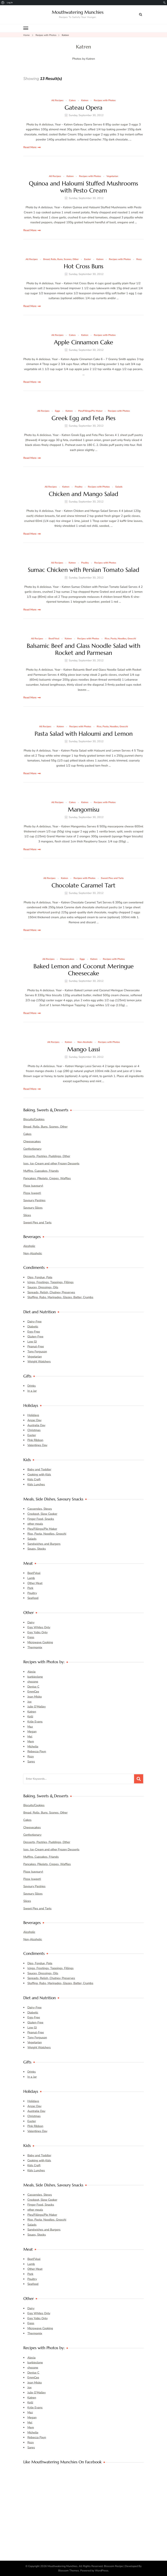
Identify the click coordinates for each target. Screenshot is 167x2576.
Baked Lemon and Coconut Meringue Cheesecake (83, 970)
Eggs (57, 411)
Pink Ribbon (35, 1440)
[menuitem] (3, 2)
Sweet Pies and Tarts (112, 878)
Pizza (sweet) (32, 1193)
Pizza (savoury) (33, 1185)
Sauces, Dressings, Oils (42, 1287)
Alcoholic (29, 1246)
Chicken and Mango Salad (83, 493)
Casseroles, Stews (39, 1509)
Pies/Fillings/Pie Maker (90, 411)
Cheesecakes (67, 959)
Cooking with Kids (39, 1474)
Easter (87, 259)
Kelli (30, 1716)
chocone (32, 1681)
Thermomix (34, 1647)
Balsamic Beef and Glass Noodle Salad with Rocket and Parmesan (83, 649)
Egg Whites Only (38, 1627)
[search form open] (140, 14)
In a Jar (32, 1391)
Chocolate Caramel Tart (83, 885)
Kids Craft (33, 1479)
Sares (31, 1761)
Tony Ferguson (37, 1351)
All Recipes (57, 100)
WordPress (101, 2570)
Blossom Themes (68, 2570)
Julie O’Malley (36, 1706)
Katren (84, 100)
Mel (29, 1736)
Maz (30, 1726)
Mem (30, 1741)
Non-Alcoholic (84, 1042)
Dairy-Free (34, 1321)
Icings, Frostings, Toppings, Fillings (50, 1282)
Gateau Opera (83, 107)
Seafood (32, 1598)
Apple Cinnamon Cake (83, 341)
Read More (30, 147)
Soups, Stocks (36, 1548)
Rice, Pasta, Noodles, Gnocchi (120, 638)
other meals (35, 1524)
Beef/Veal (54, 638)
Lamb (31, 1578)
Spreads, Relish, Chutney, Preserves (51, 1292)
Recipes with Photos (105, 100)
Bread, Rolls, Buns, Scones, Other (61, 259)
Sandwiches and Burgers (44, 1543)
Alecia (31, 1671)
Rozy (139, 259)
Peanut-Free (35, 1346)
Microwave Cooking (40, 1642)
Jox (29, 1701)
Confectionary (32, 1149)
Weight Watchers (39, 1361)
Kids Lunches (36, 1484)
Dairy (30, 1622)
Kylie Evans (35, 1721)
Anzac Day (34, 1420)
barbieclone (35, 1676)
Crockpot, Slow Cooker (42, 1514)
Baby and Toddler (39, 1469)
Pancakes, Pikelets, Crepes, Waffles (47, 1178)
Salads (118, 487)
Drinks (31, 1386)
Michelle (32, 1746)
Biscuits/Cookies (34, 1119)
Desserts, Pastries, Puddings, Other (46, 1156)
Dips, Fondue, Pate (39, 1277)
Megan (32, 1731)
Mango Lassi (83, 1048)
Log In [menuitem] (10, 2)
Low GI (32, 1341)
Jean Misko (34, 1696)
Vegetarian (112, 176)
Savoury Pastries (34, 1200)
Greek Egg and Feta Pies (83, 417)
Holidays (33, 1415)
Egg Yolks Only (37, 1632)
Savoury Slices (33, 1207)
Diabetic (32, 1326)
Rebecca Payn (36, 1751)
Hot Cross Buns (83, 266)
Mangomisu (83, 809)
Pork (30, 1588)
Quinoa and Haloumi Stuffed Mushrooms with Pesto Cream (83, 187)
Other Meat (34, 1583)
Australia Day (36, 1425)
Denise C (33, 1686)
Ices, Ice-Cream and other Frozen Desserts (51, 1163)
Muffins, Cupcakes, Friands (41, 1171)
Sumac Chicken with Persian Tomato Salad (83, 569)
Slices (27, 1215)
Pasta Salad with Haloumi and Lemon (84, 733)
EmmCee (33, 1691)
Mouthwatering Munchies (79, 12)
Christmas (34, 1430)
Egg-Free (33, 1331)
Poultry (78, 487)
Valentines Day (37, 1445)
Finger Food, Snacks (40, 1518)
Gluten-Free (35, 1336)
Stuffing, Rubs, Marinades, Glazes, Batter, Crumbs (60, 1297)
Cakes (72, 100)
